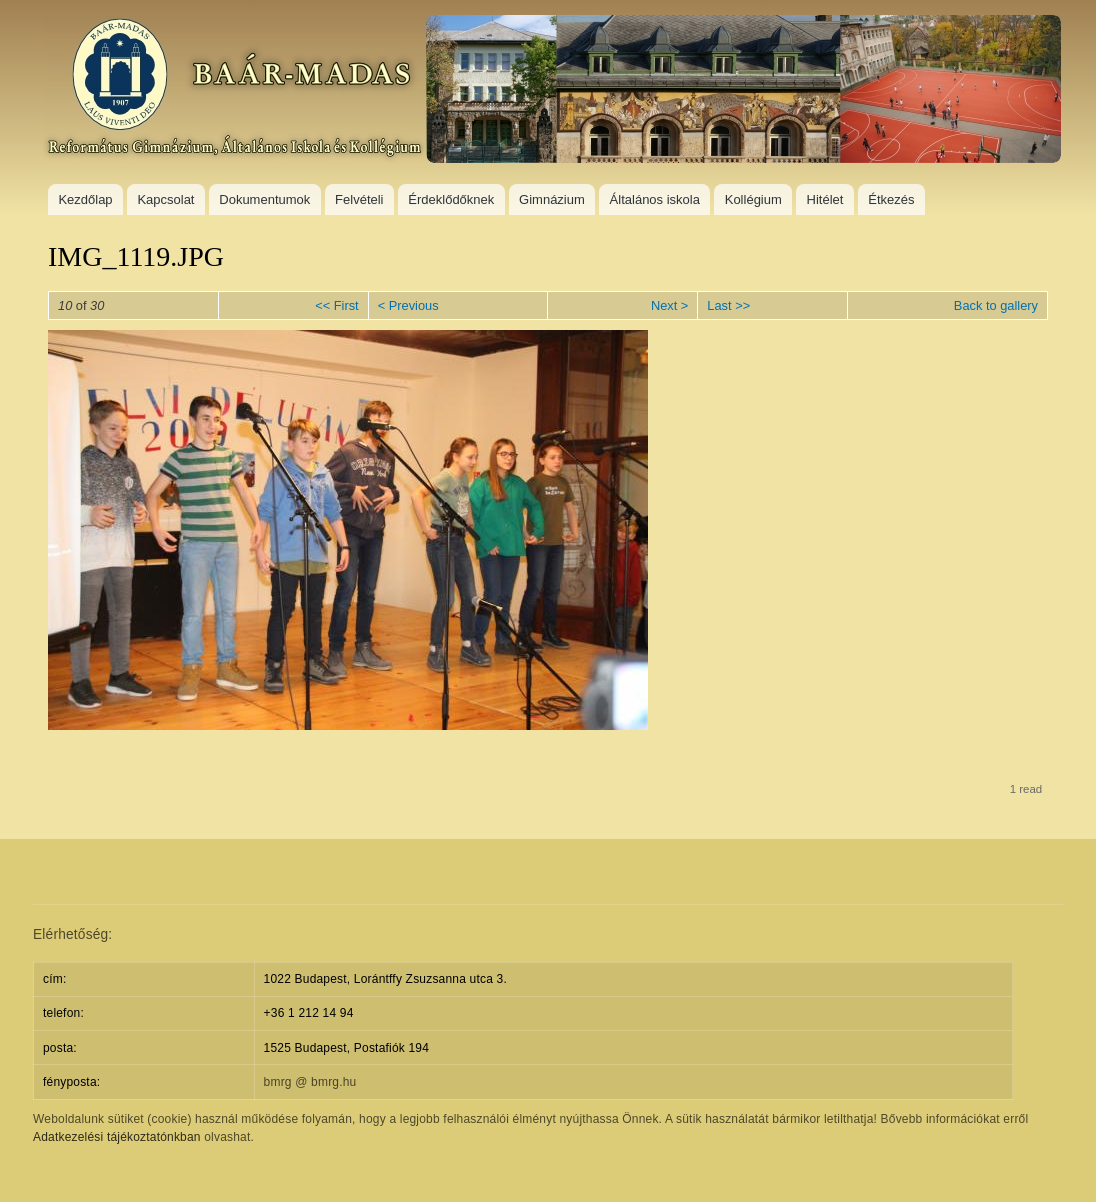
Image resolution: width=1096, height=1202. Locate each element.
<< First (336, 305)
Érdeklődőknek (451, 199)
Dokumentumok (264, 199)
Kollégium (753, 199)
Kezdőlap (85, 199)
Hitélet (825, 199)
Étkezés (891, 199)
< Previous (408, 305)
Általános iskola (655, 199)
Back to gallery (996, 305)
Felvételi (359, 199)
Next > (669, 305)
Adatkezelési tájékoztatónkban (117, 1137)
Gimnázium (552, 199)
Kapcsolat (165, 199)
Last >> (728, 305)
